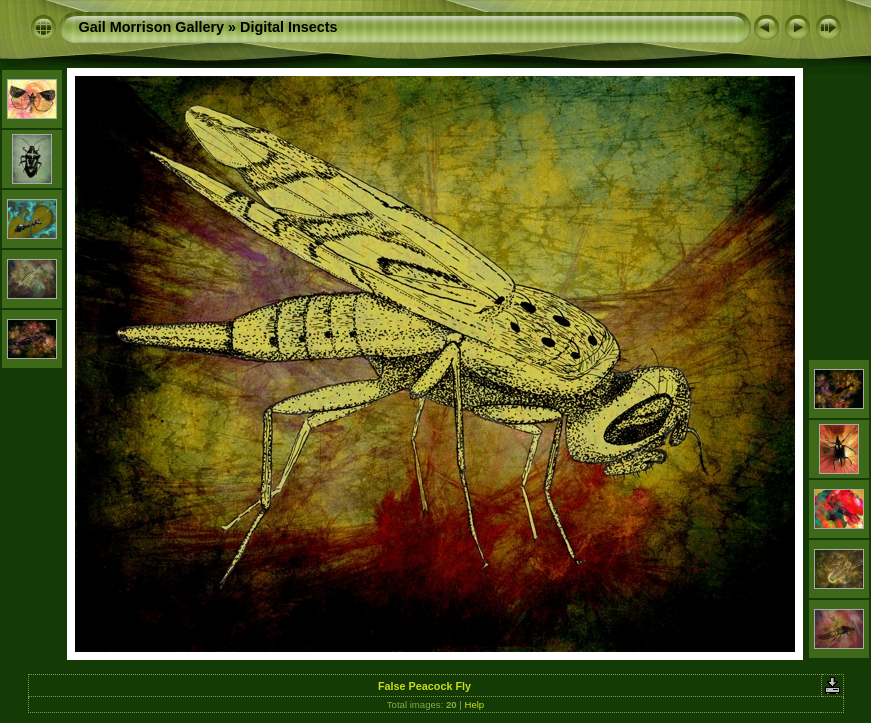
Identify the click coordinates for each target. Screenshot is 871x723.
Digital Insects (289, 27)
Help (474, 704)
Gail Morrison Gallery (152, 27)
